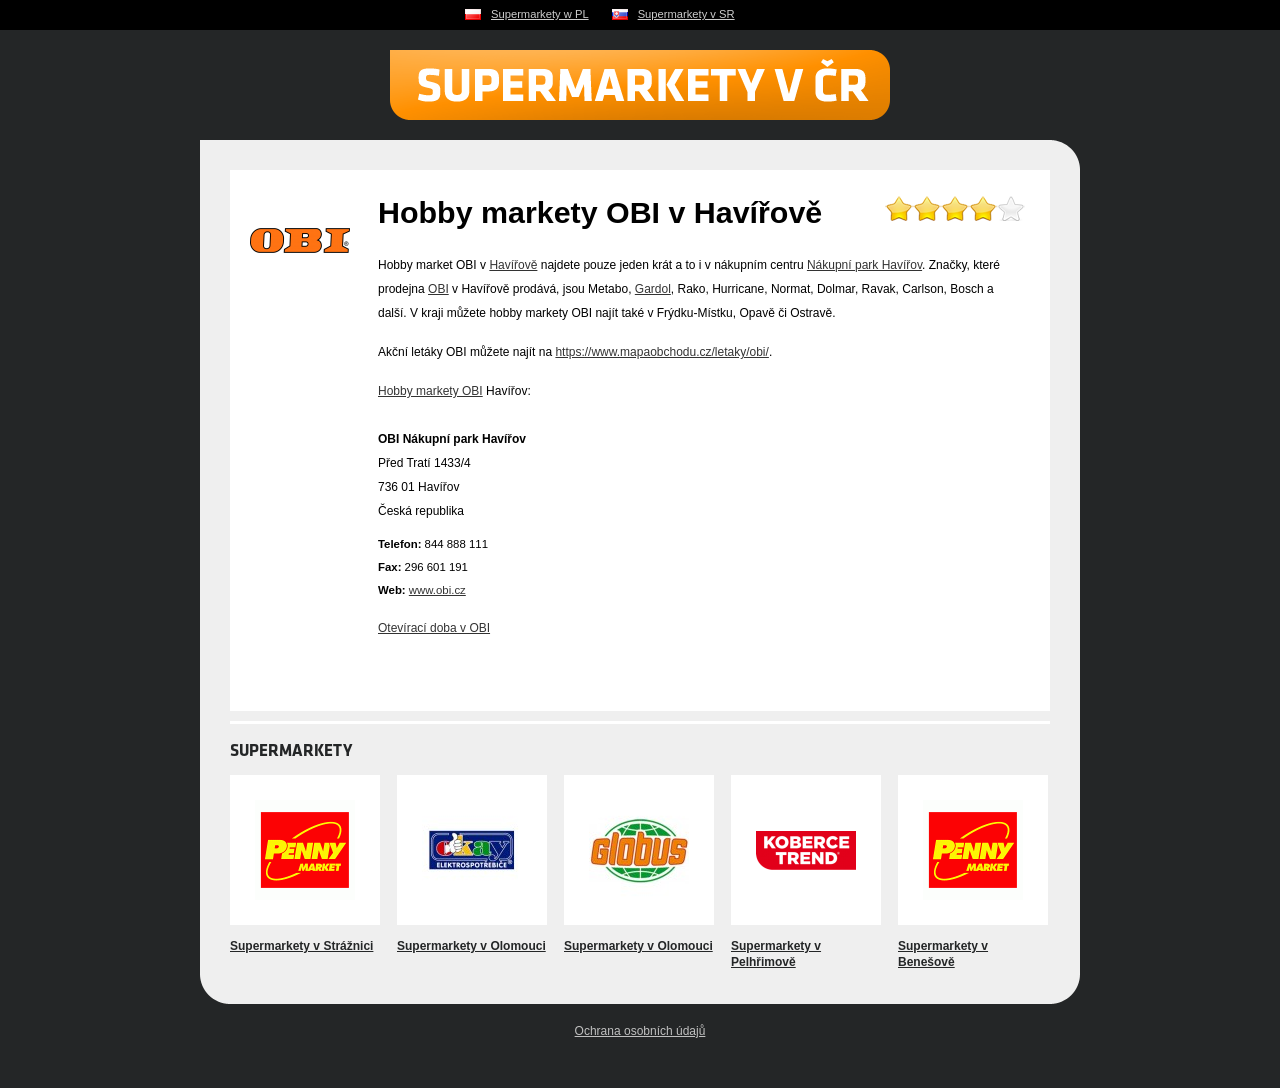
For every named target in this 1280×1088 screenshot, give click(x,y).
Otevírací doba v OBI (434, 628)
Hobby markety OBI (430, 391)
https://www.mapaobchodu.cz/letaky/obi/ (661, 352)
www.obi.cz (437, 590)
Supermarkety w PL (540, 14)
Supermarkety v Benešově (943, 954)
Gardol (653, 289)
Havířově (513, 265)
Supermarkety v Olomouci (471, 946)
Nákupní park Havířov (864, 265)
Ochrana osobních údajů (640, 1031)
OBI (438, 289)
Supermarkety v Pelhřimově (776, 954)
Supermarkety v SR (686, 14)
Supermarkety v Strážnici (301, 946)
